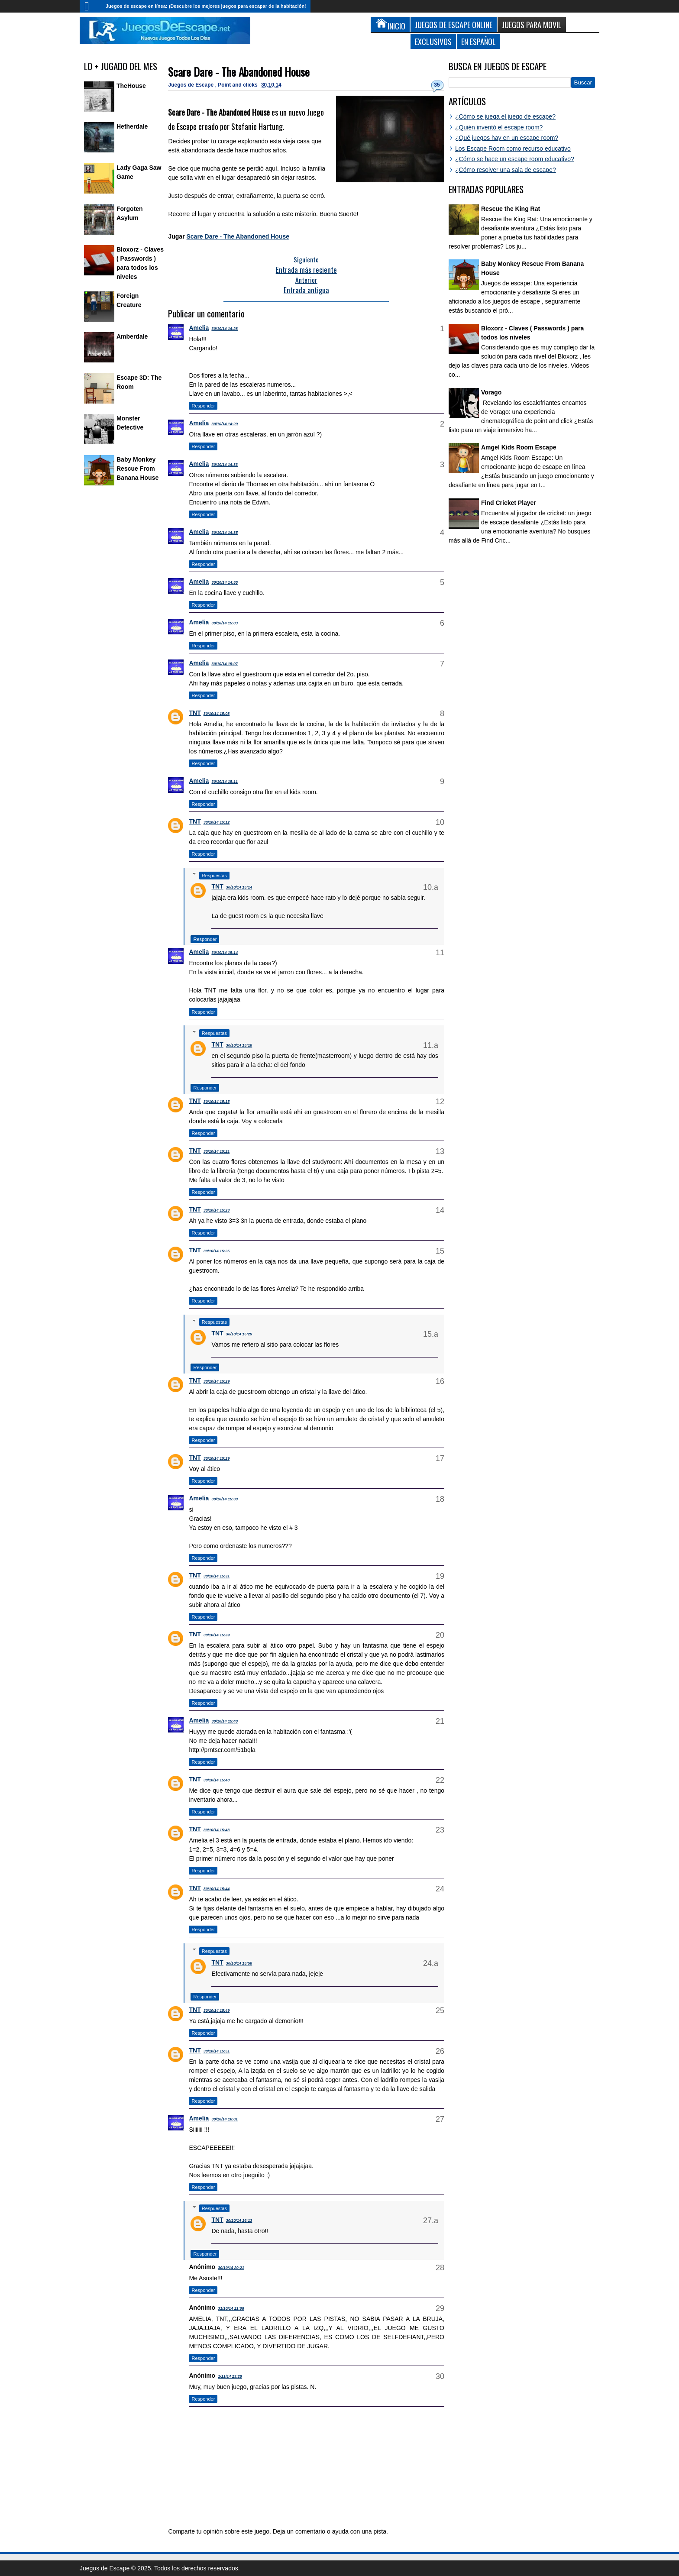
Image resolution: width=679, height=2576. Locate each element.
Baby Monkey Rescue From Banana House (137, 468)
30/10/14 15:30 (224, 1499)
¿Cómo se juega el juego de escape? (505, 116)
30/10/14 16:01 (224, 2119)
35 (437, 85)
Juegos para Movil (532, 24)
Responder (203, 405)
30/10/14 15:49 (217, 2010)
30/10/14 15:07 (224, 664)
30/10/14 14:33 (224, 464)
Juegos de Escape (191, 85)
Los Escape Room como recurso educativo (513, 148)
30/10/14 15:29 (239, 1334)
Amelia (199, 327)
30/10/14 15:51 (217, 2051)
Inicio (90, 6)
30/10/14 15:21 (217, 1151)
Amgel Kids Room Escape (518, 447)
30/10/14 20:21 (231, 2268)
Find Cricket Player (508, 502)
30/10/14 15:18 (239, 1045)
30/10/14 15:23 (217, 1210)
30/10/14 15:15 (217, 1101)
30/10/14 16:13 (239, 2220)
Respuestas (214, 875)
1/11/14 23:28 (230, 2376)
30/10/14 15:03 (224, 623)
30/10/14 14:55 (224, 582)
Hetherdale (132, 126)
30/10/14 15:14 (239, 887)
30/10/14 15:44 (217, 1889)
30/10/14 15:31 (217, 1576)
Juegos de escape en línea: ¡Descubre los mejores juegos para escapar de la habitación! (206, 6)
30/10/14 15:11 (224, 781)
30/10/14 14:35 (224, 532)
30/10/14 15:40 (224, 1721)
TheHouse (131, 85)
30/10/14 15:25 (217, 1251)
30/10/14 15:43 (217, 1830)
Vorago (491, 392)
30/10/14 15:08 (217, 713)
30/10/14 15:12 (217, 822)
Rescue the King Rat (510, 208)
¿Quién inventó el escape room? (499, 127)
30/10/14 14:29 (224, 424)
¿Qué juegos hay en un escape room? (506, 137)
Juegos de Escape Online (453, 24)
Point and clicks (238, 85)
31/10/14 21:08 (231, 2308)
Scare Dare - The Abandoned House (239, 72)
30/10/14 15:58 (239, 1963)
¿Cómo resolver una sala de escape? (505, 169)
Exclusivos (433, 41)
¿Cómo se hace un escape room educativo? (514, 158)
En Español (478, 41)
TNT (194, 712)
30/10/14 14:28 (224, 328)
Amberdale (132, 336)
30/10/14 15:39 (217, 1635)
